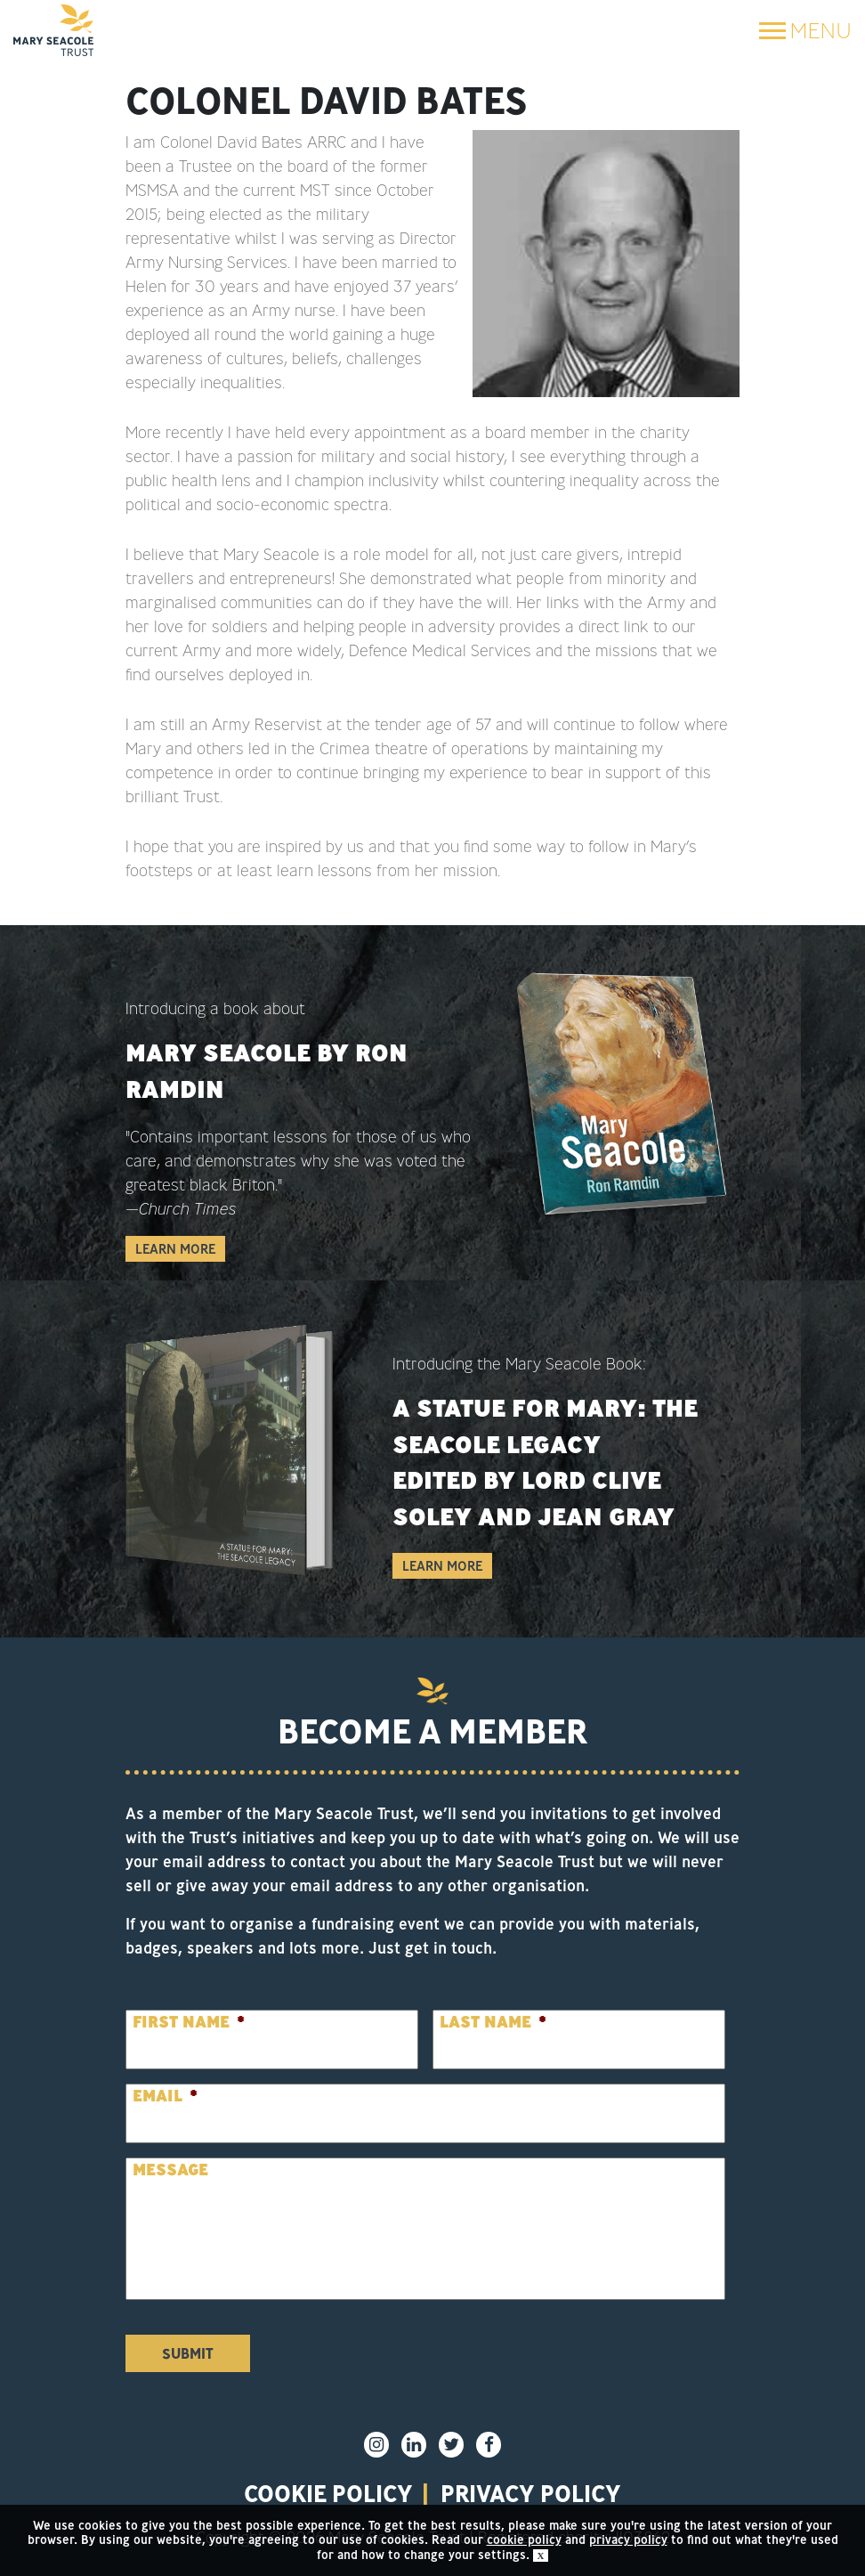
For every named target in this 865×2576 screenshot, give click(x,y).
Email (165, 2095)
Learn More (175, 1248)
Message (170, 2169)
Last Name (493, 2021)
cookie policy (524, 2539)
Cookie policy (328, 2493)
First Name (189, 2021)
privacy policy (531, 2493)
